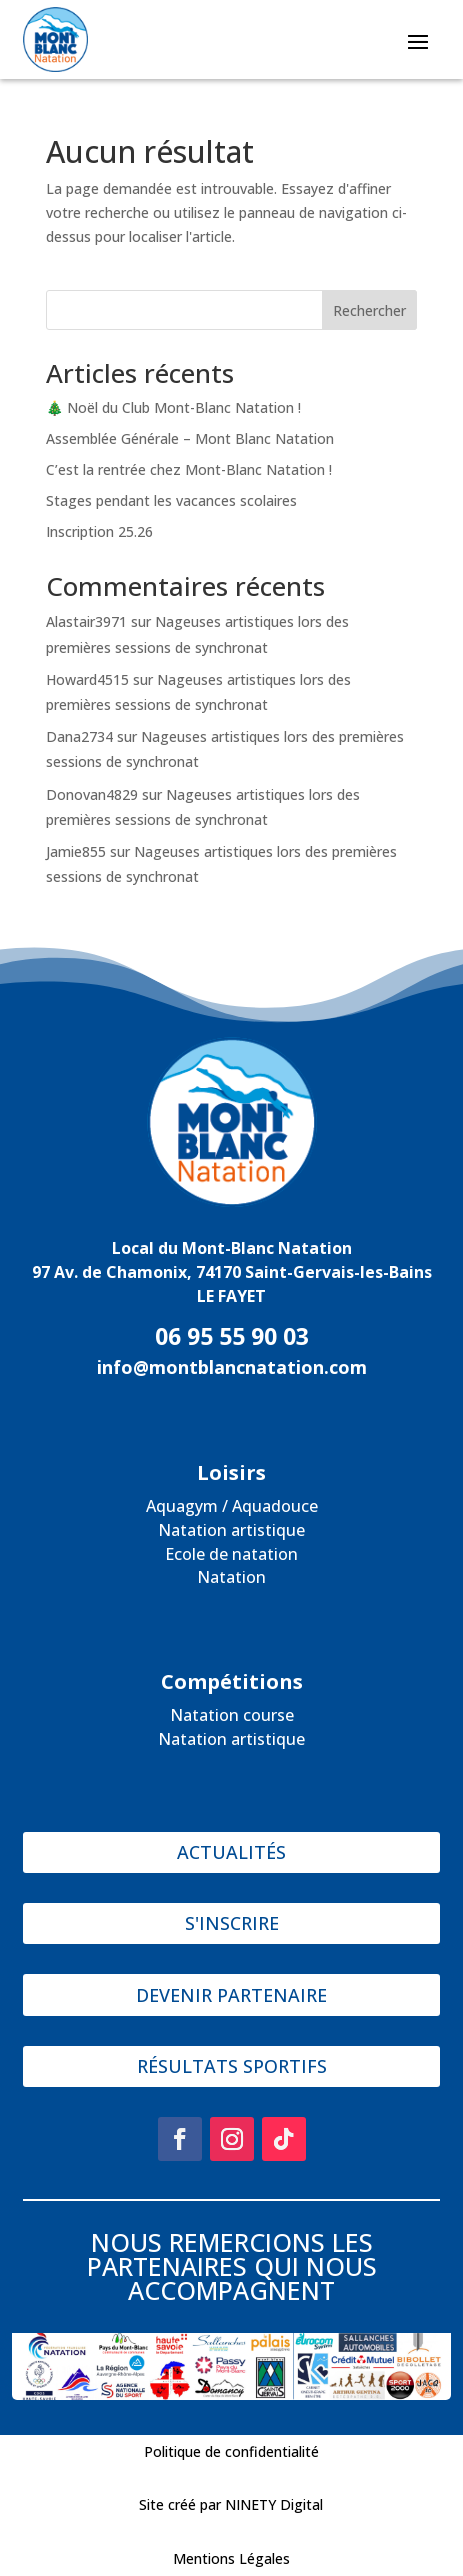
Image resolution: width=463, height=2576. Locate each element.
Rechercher (369, 310)
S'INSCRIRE (232, 1923)
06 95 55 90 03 (232, 1336)
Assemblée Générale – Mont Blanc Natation (190, 438)
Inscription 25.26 (99, 531)
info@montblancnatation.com (232, 1367)
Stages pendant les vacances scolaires (171, 500)
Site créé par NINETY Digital (231, 2504)
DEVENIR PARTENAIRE (231, 1995)
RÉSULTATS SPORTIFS (232, 2066)
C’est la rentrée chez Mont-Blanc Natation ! (189, 469)
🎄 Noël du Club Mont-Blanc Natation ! (173, 407)
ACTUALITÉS (231, 1852)
